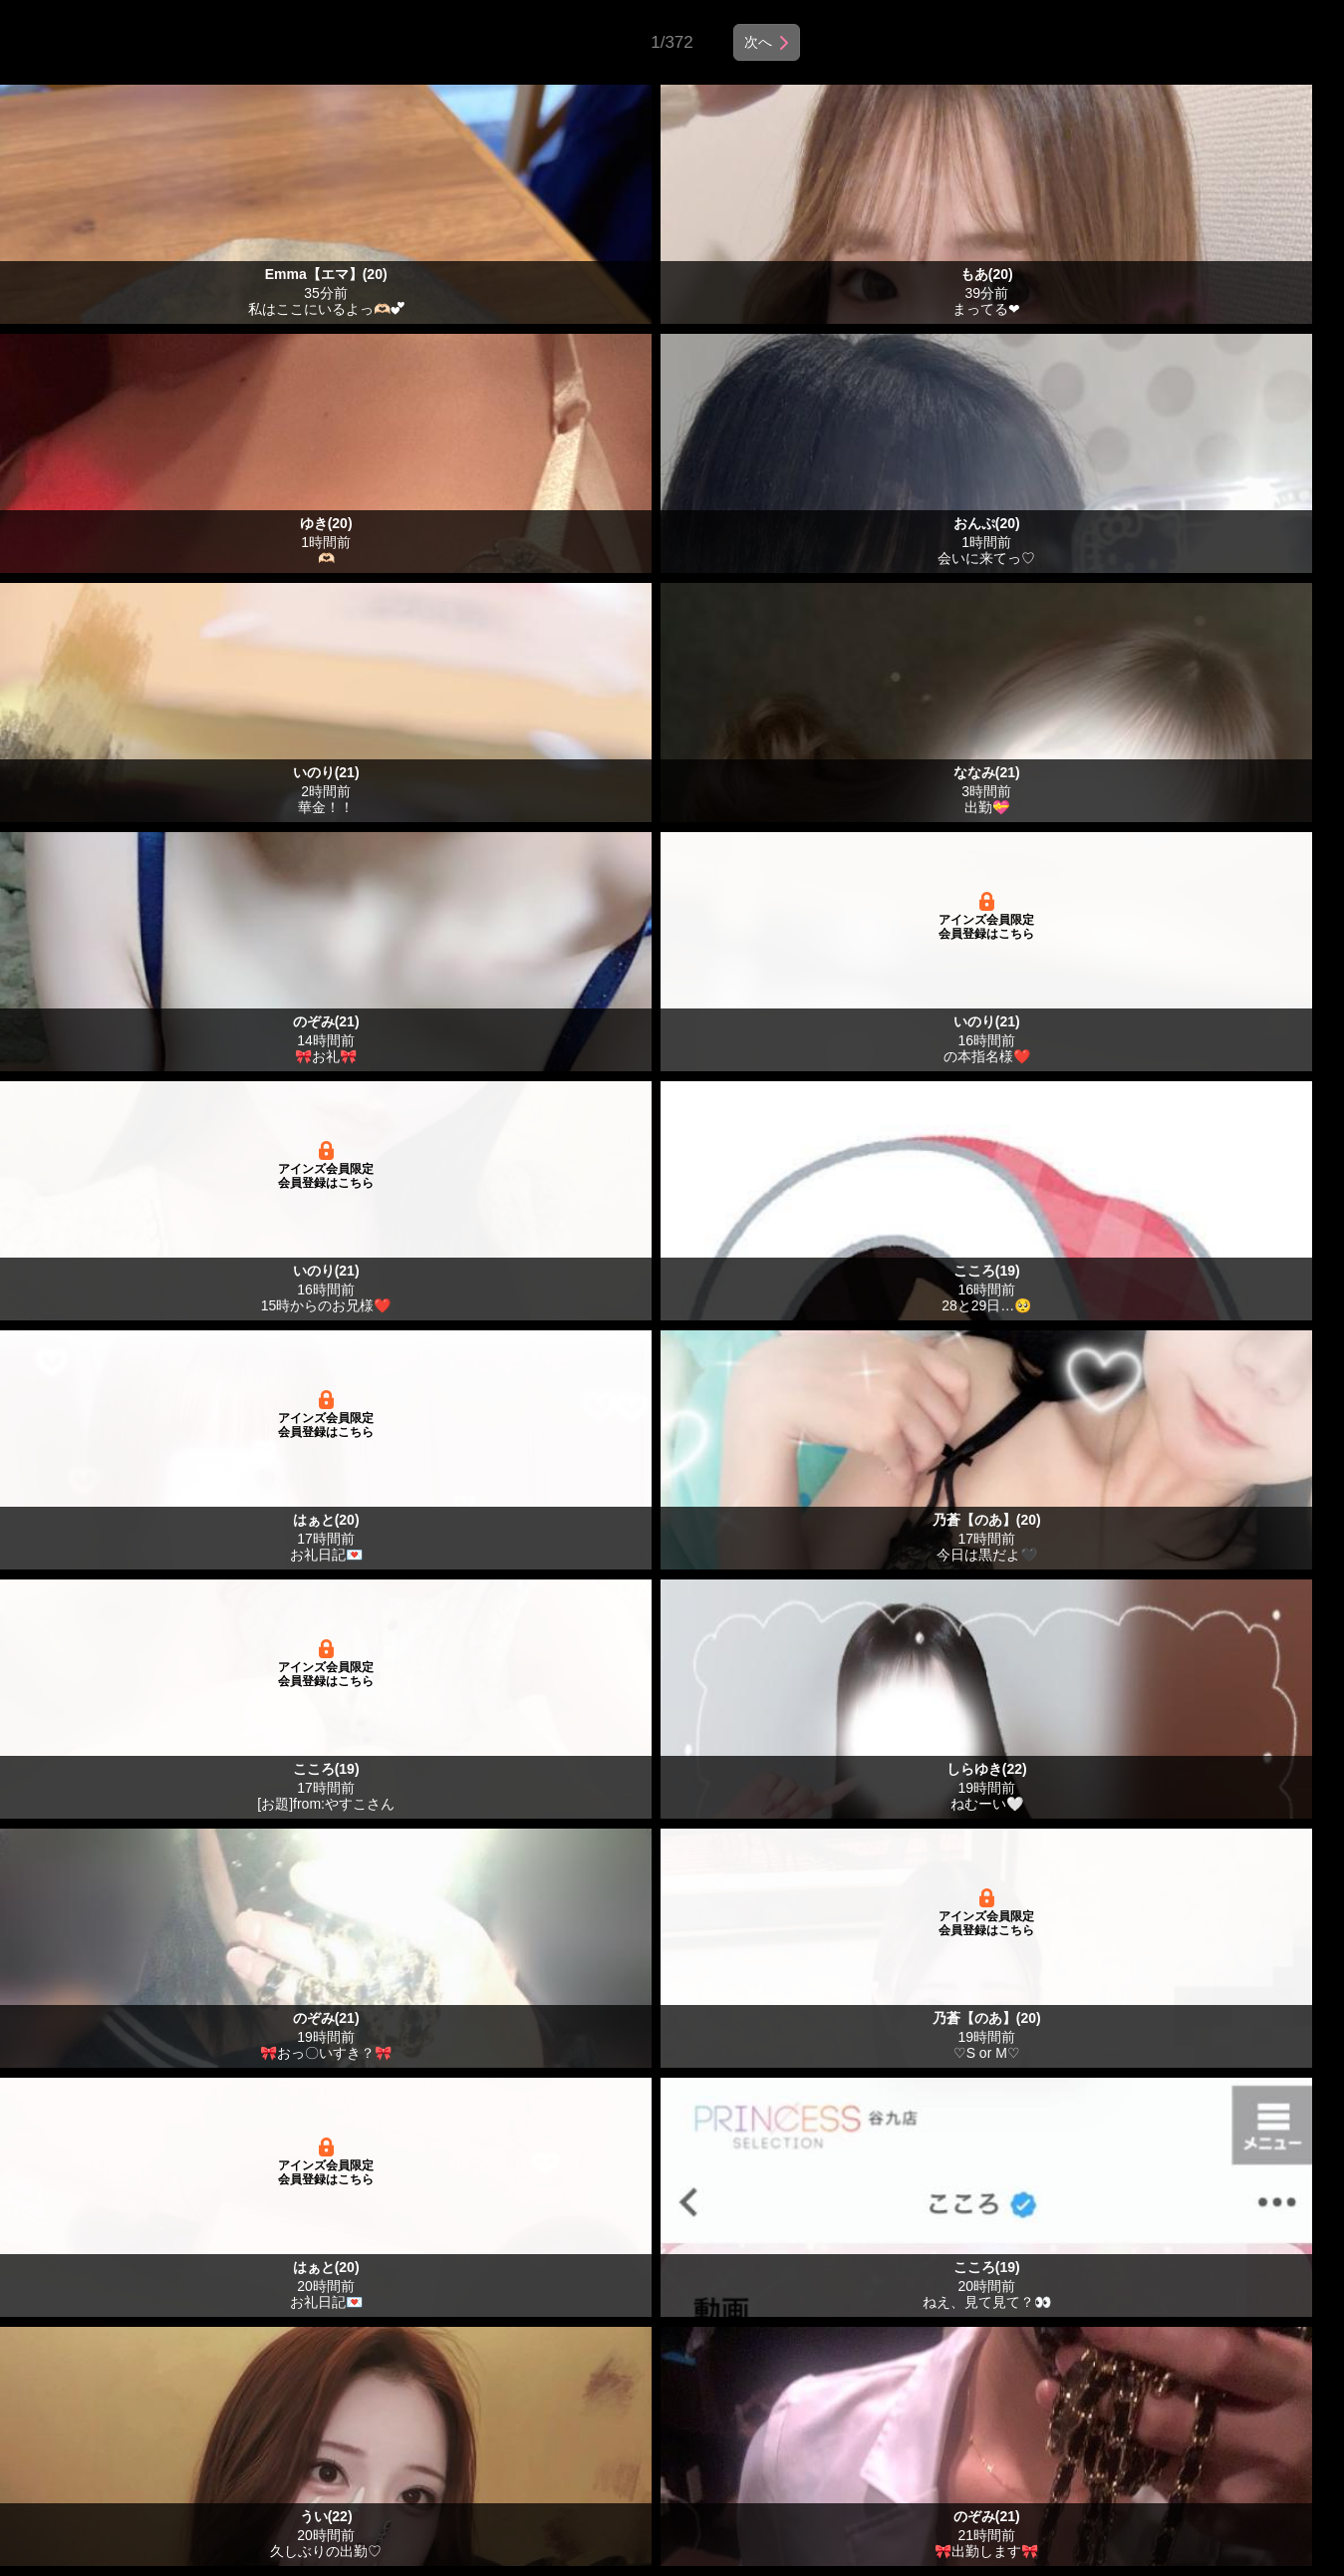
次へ (758, 42)
